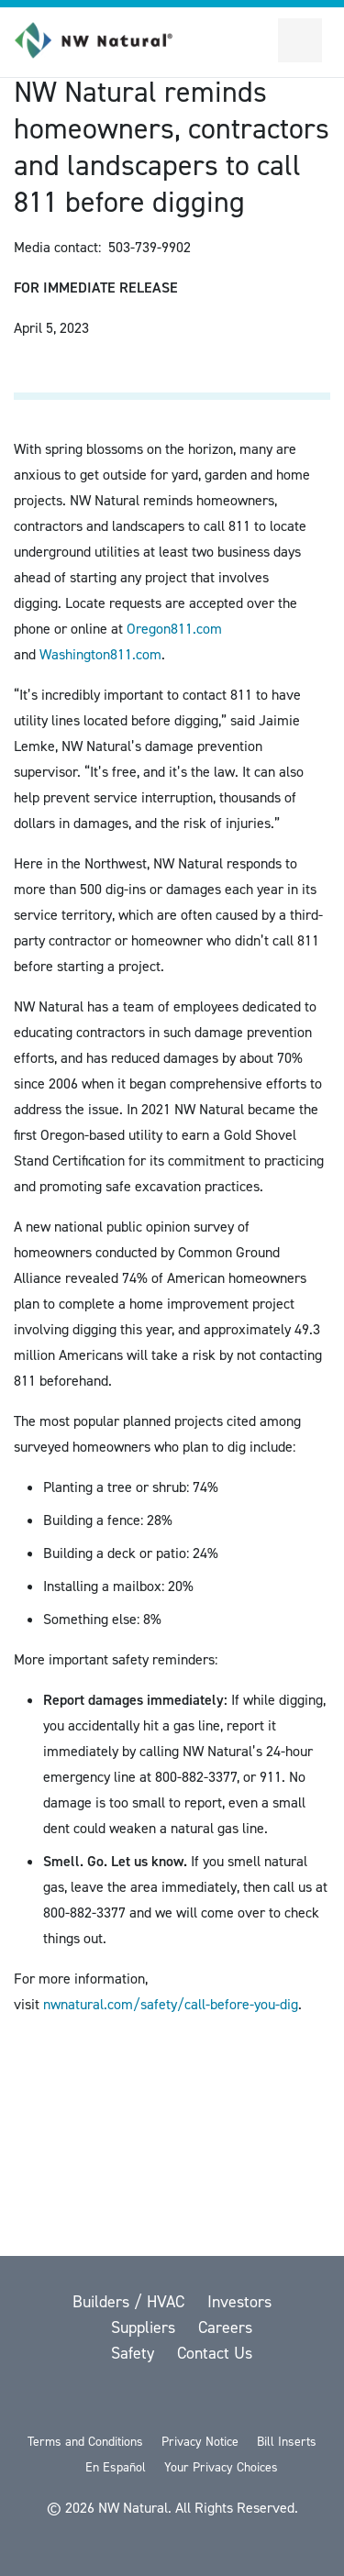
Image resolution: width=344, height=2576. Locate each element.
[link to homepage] (104, 40)
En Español (115, 2467)
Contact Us (214, 2353)
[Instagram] (268, 2401)
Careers (225, 2327)
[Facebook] (126, 2401)
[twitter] (79, 2401)
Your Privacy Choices (221, 2467)
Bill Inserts (286, 2441)
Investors (239, 2302)
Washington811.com (100, 654)
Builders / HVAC (130, 2302)
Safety (135, 2353)
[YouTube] (174, 2401)
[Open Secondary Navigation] (300, 40)
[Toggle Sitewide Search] (256, 40)
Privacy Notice (200, 2441)
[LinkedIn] (222, 2401)
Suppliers (145, 2327)
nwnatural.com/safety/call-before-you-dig (170, 2004)
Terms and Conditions (85, 2441)
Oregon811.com (174, 628)
